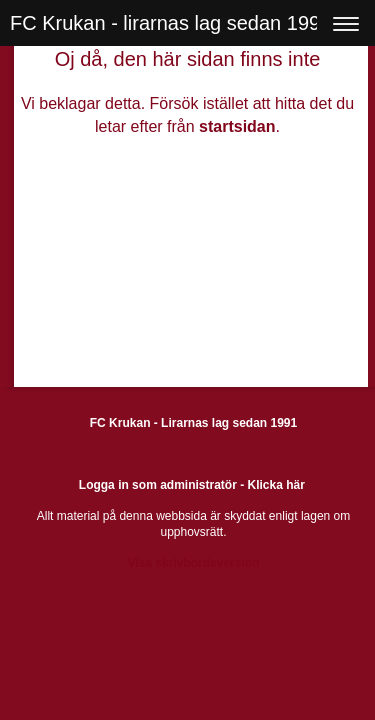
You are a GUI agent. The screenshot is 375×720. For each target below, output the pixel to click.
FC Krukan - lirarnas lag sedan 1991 (170, 23)
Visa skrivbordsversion (194, 563)
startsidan (237, 126)
